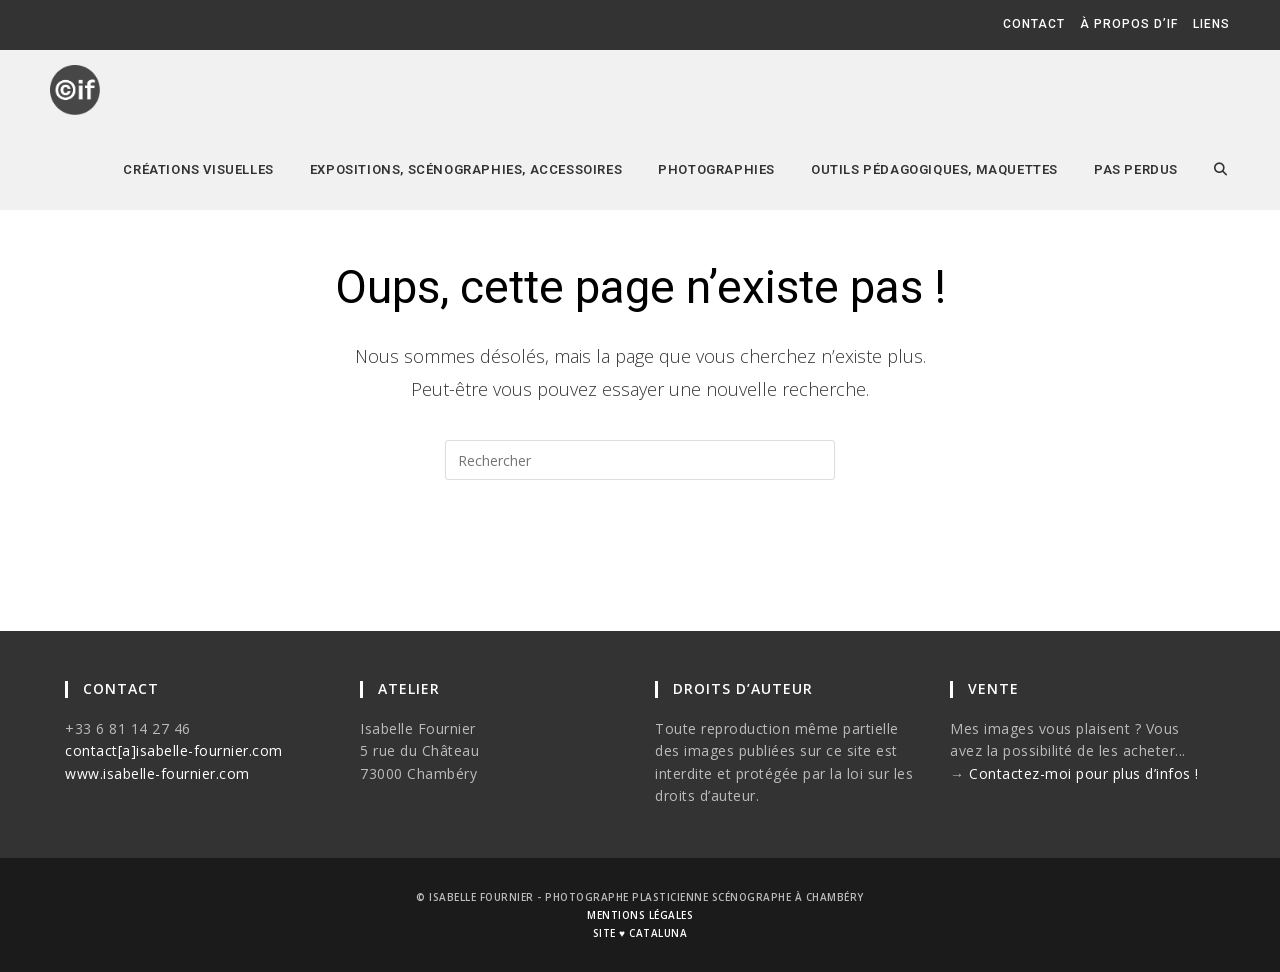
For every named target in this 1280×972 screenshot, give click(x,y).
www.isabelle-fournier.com (157, 773)
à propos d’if (1129, 24)
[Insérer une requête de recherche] (640, 460)
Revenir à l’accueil (640, 560)
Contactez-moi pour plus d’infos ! (1084, 773)
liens (1211, 24)
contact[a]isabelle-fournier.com (174, 750)
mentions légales (640, 915)
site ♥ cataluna (640, 933)
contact (1034, 24)
